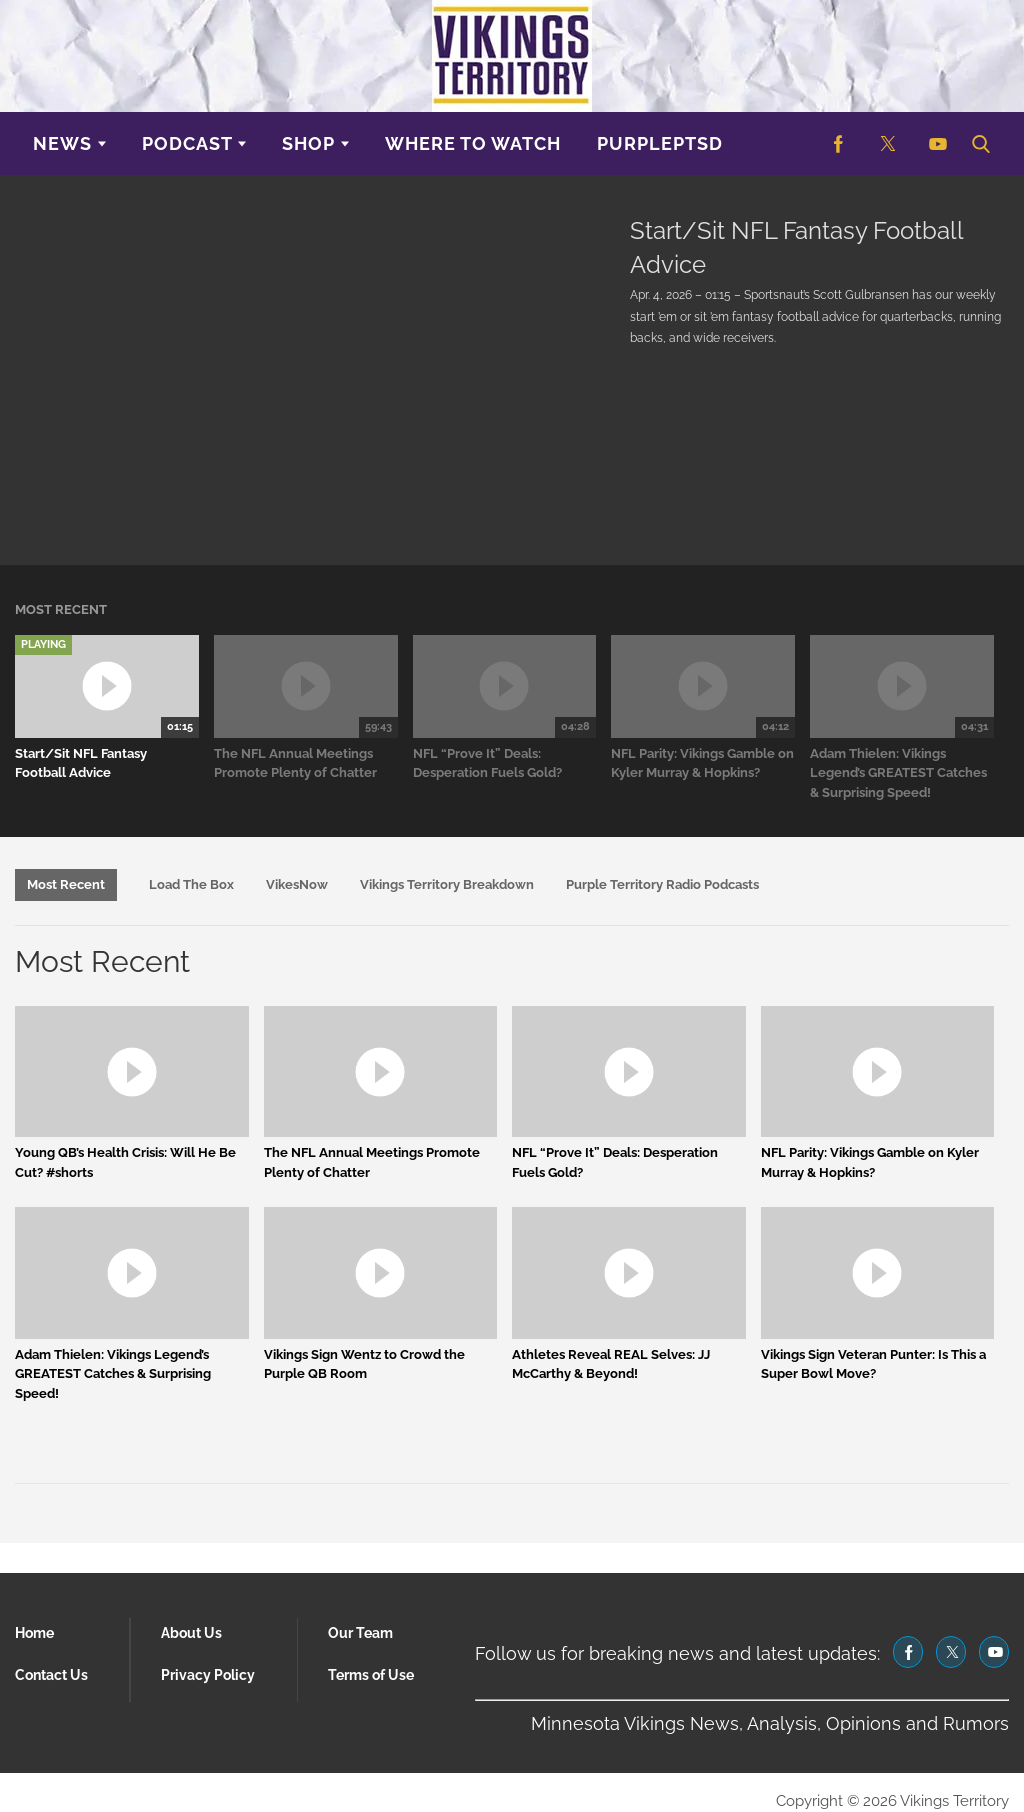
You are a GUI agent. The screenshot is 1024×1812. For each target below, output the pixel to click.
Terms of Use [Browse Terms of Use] (371, 1675)
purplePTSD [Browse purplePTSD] (660, 143)
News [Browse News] (62, 143)
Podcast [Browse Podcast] (187, 143)
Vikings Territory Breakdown (447, 884)
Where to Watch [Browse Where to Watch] (473, 143)
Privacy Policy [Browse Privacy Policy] (208, 1675)
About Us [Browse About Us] (191, 1633)
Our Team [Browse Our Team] (360, 1633)
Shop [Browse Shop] (308, 143)
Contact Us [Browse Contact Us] (51, 1675)
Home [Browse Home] (34, 1633)
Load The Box (191, 884)
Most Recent (66, 884)
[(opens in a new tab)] (838, 143)
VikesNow (297, 884)
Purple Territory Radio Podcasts (662, 884)
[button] (979, 143)
